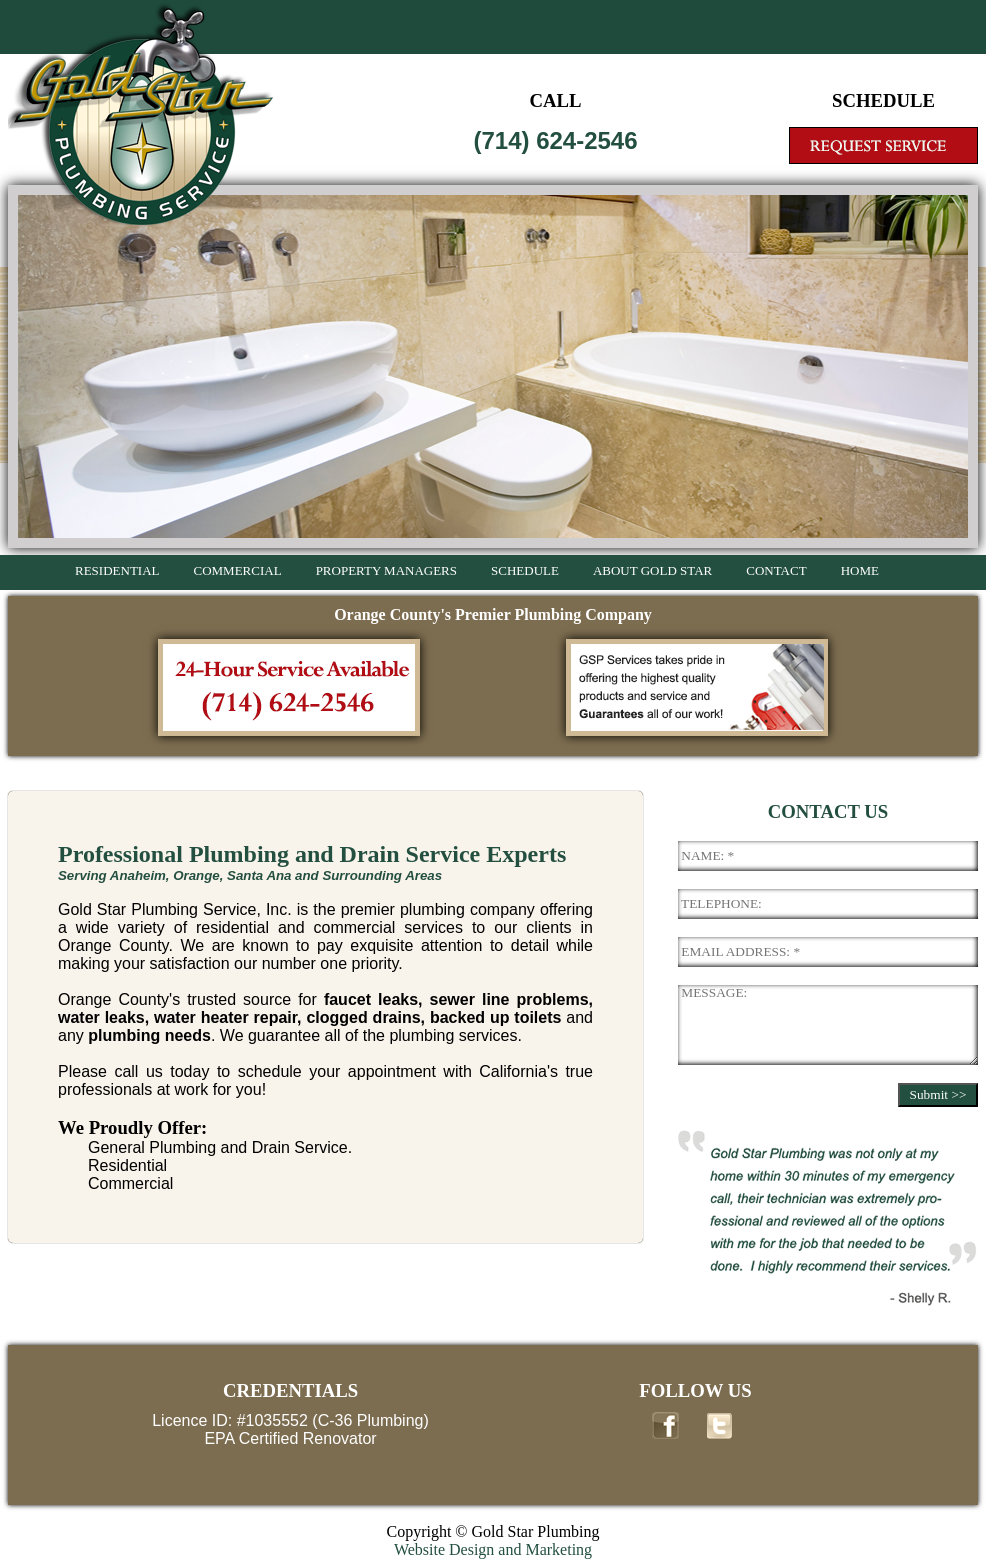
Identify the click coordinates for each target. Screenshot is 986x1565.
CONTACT (776, 570)
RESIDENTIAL (117, 570)
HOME (860, 570)
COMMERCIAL (238, 570)
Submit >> (938, 1094)
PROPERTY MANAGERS (386, 570)
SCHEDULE (525, 570)
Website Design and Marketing (493, 1549)
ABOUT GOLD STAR (652, 570)
